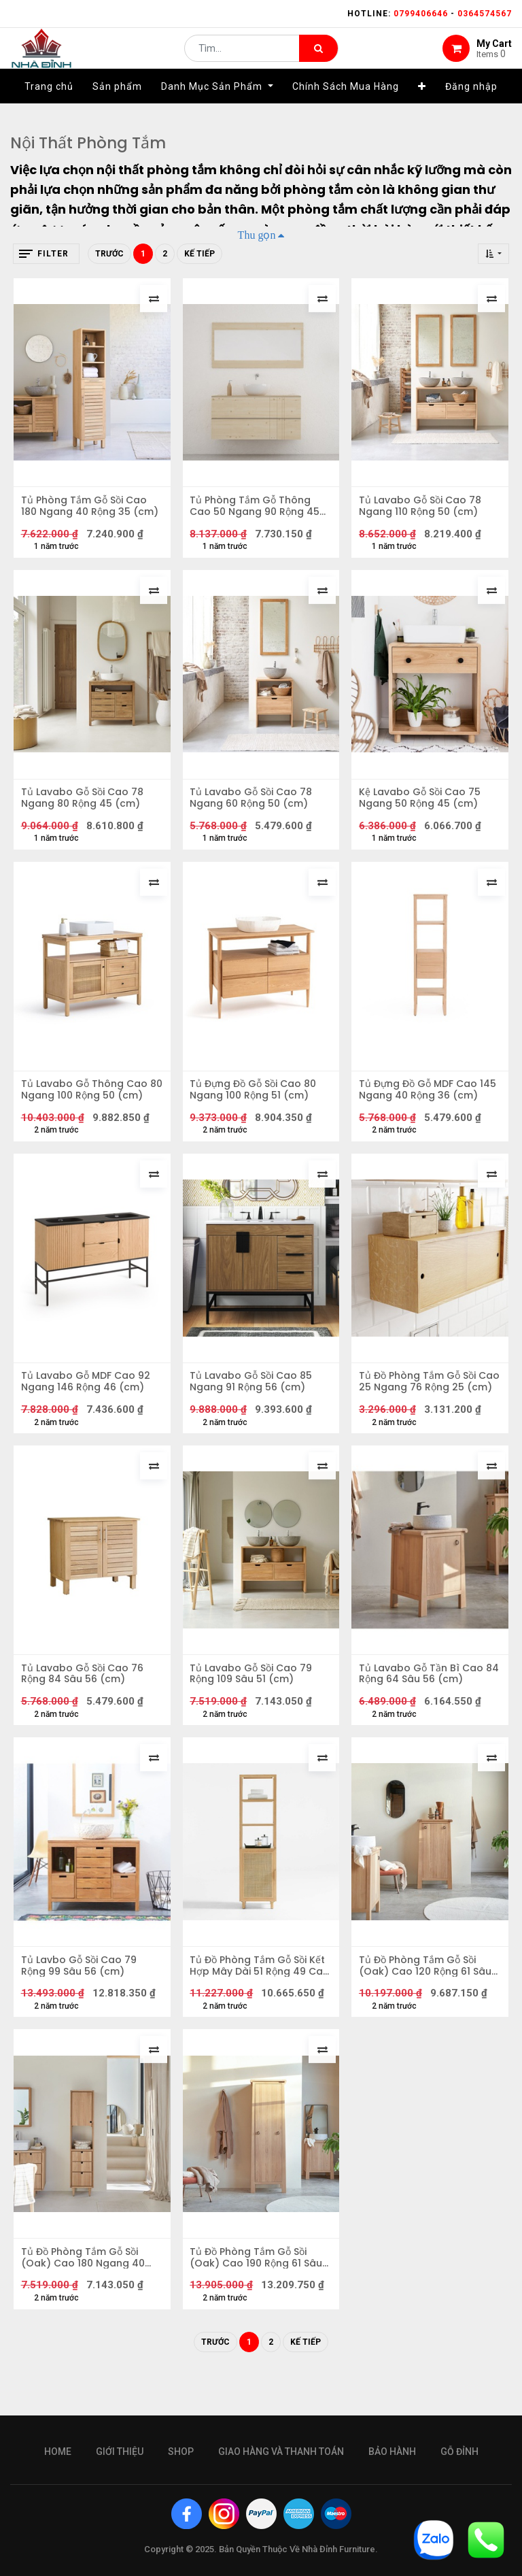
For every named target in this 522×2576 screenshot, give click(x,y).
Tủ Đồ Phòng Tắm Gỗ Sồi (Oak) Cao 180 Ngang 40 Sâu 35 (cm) (85, 2296)
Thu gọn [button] (257, 234)
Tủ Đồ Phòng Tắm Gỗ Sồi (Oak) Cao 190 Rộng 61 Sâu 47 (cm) (259, 2296)
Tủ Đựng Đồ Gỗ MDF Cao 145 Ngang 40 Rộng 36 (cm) (421, 1104)
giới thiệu (119, 2451)
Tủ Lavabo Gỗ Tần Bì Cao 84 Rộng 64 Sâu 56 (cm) (424, 1700)
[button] (422, 107)
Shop (181, 2451)
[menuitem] (49, 107)
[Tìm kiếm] (318, 58)
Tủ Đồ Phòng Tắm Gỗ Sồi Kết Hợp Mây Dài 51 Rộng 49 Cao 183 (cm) (260, 1998)
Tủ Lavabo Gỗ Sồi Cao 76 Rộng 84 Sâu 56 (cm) (85, 1700)
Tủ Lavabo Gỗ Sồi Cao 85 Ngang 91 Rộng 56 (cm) (254, 1402)
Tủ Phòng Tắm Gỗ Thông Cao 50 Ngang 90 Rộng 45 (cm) (258, 508)
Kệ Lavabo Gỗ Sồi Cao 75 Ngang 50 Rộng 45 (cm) (422, 806)
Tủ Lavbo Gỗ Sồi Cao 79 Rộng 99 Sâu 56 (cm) (81, 1998)
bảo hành (392, 2451)
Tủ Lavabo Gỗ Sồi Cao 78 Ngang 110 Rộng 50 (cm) (423, 508)
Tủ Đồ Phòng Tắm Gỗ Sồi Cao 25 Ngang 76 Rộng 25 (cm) (426, 1402)
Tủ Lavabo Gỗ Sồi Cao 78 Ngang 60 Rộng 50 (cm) (254, 806)
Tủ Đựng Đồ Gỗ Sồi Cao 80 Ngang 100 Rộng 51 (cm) (256, 1104)
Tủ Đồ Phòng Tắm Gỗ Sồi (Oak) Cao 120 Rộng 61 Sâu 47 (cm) (428, 1998)
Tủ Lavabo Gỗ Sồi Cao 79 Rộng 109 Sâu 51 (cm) (254, 1700)
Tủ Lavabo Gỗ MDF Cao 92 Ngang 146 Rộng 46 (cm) (88, 1402)
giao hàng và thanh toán (281, 2451)
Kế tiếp (199, 253)
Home (57, 2451)
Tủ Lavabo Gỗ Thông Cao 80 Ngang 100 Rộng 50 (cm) (87, 1104)
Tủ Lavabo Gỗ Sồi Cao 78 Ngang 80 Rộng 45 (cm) (85, 806)
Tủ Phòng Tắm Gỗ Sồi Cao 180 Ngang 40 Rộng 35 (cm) (87, 508)
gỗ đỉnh (459, 2451)
